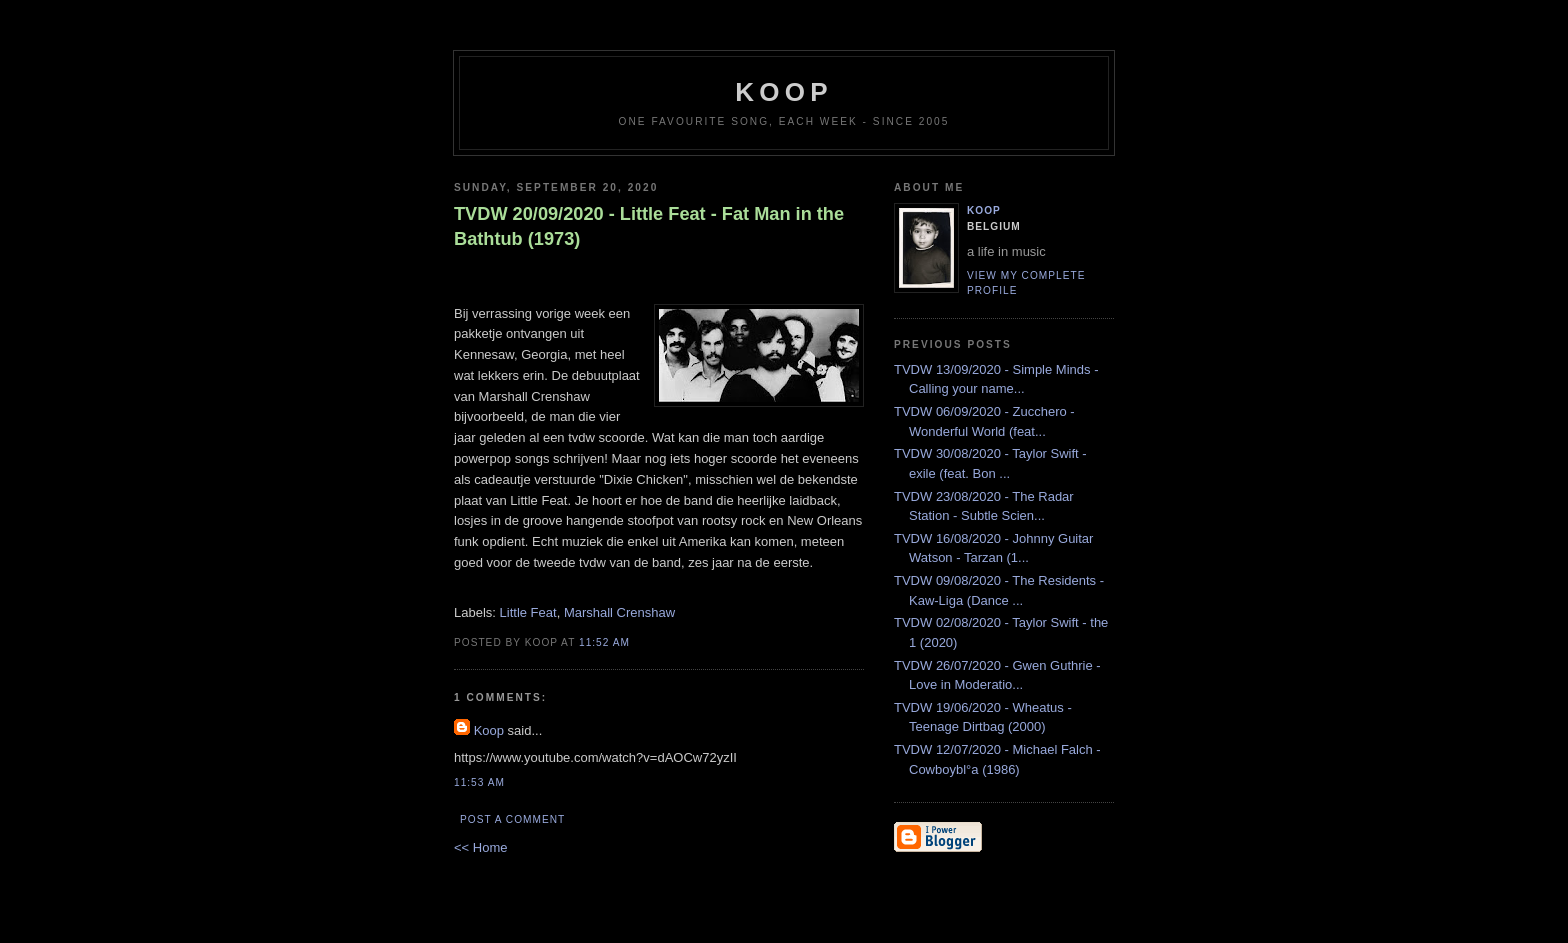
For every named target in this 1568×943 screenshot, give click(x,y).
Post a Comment (512, 819)
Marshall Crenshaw (619, 612)
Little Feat (528, 612)
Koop (489, 730)
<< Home (480, 847)
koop (783, 92)
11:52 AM (604, 642)
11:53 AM (479, 782)
